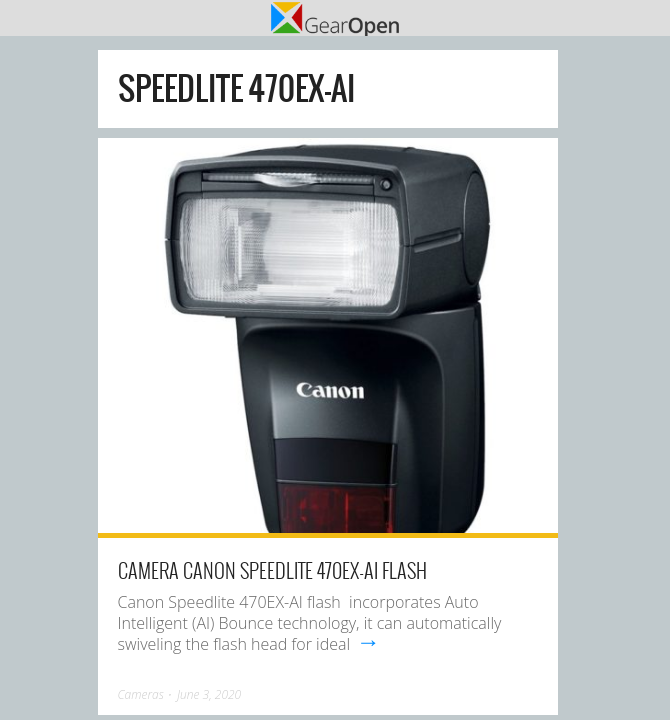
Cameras (141, 694)
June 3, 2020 (209, 694)
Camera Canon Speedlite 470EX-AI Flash (272, 570)
